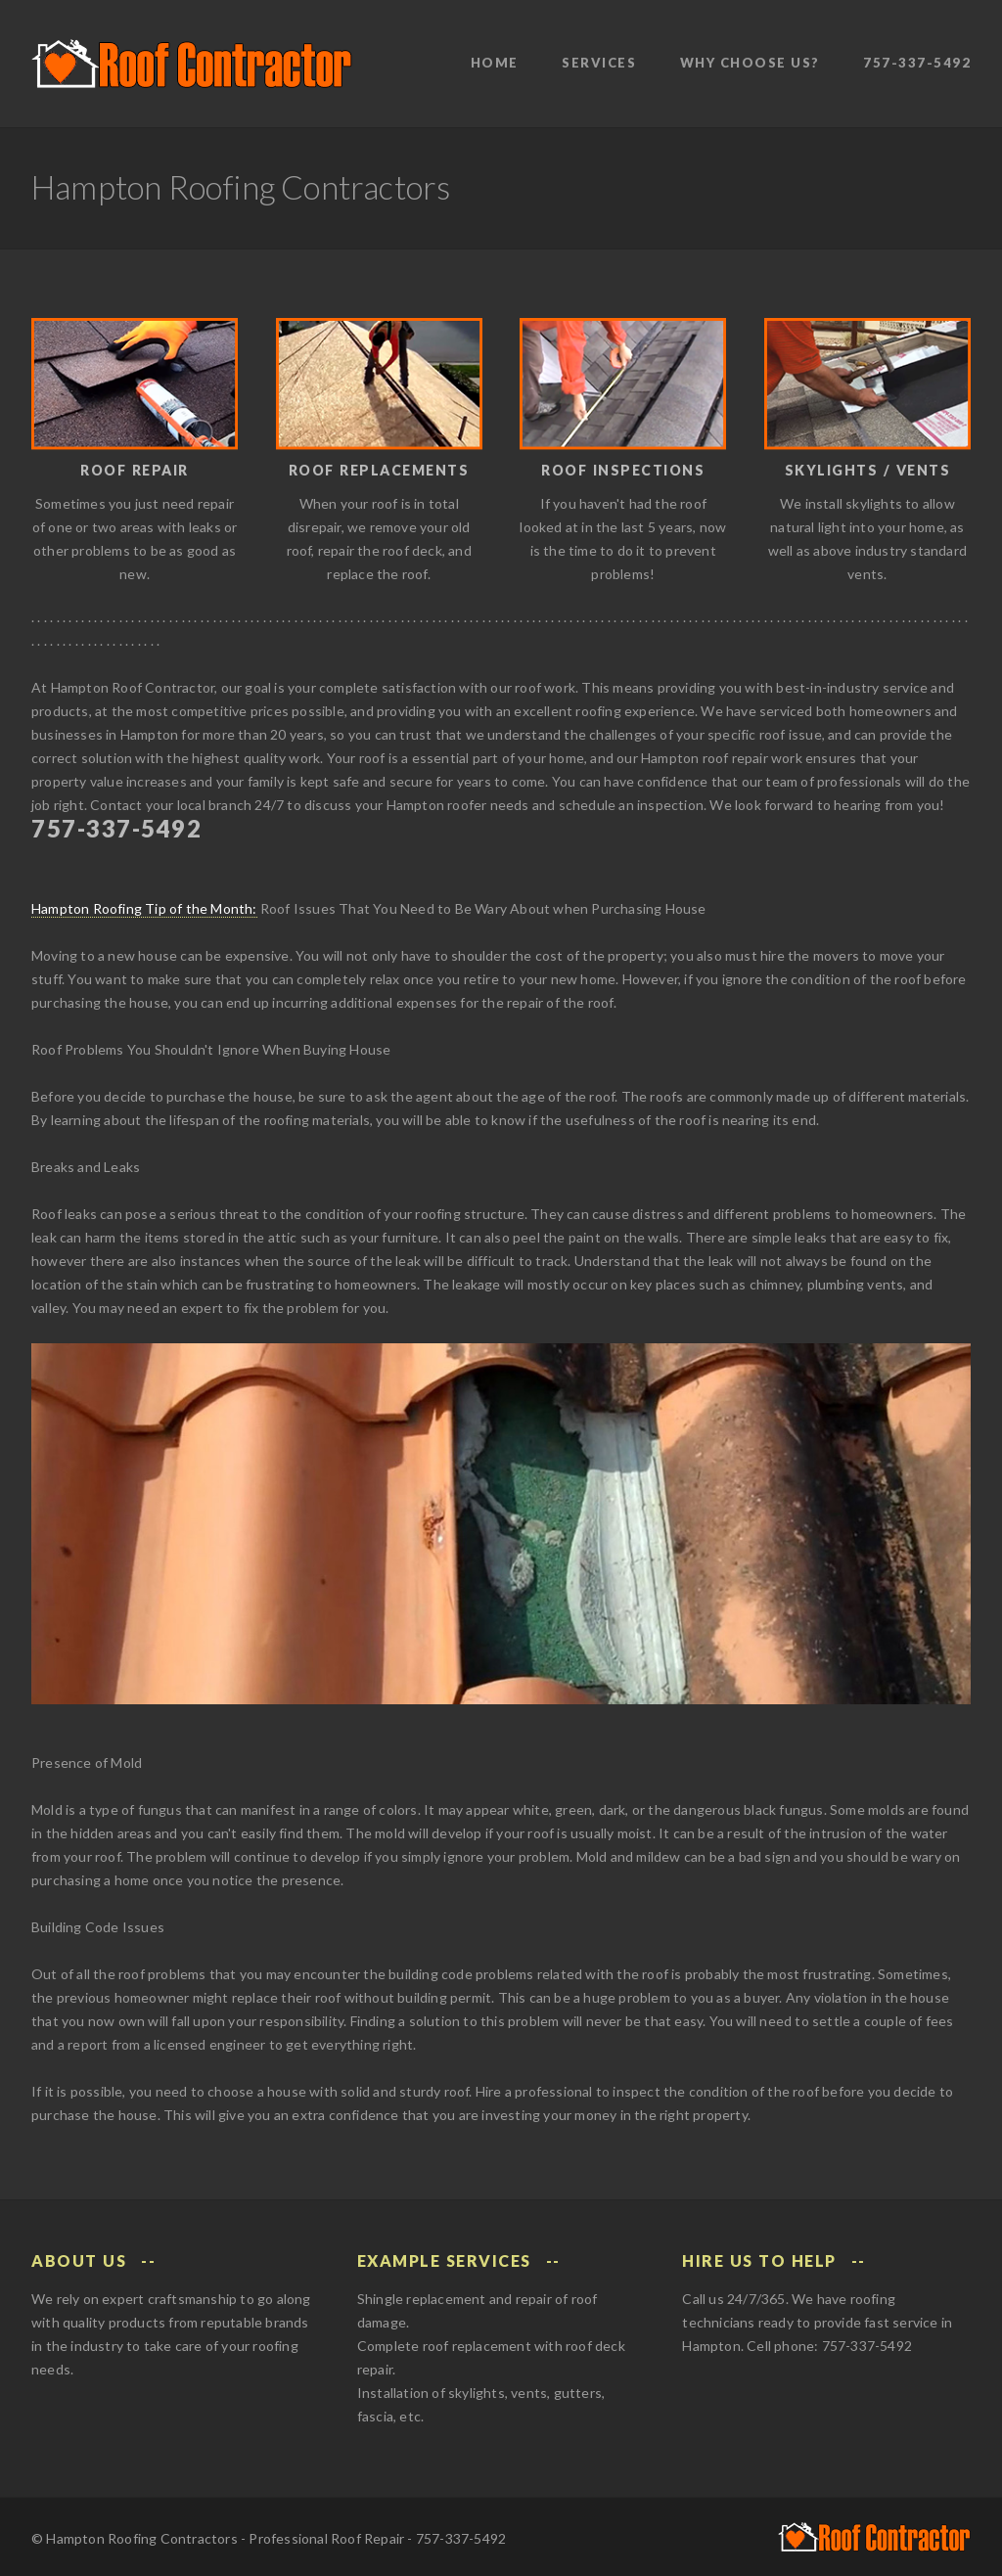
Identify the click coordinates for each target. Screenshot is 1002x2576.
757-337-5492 (917, 62)
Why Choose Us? (750, 62)
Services (599, 62)
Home (495, 62)
